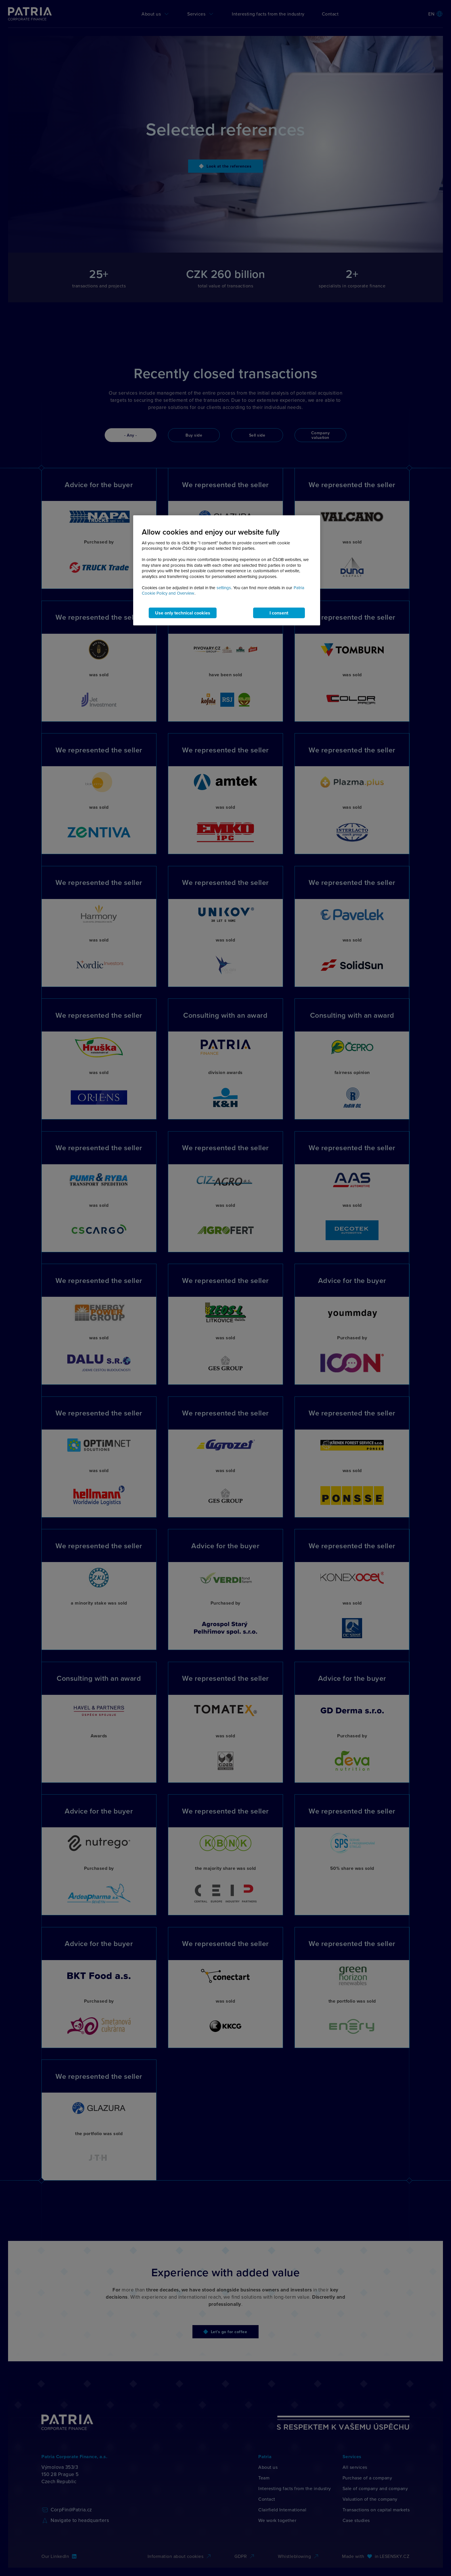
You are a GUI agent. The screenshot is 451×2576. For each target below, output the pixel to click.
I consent (279, 613)
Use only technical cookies (182, 613)
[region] (226, 570)
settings (224, 588)
